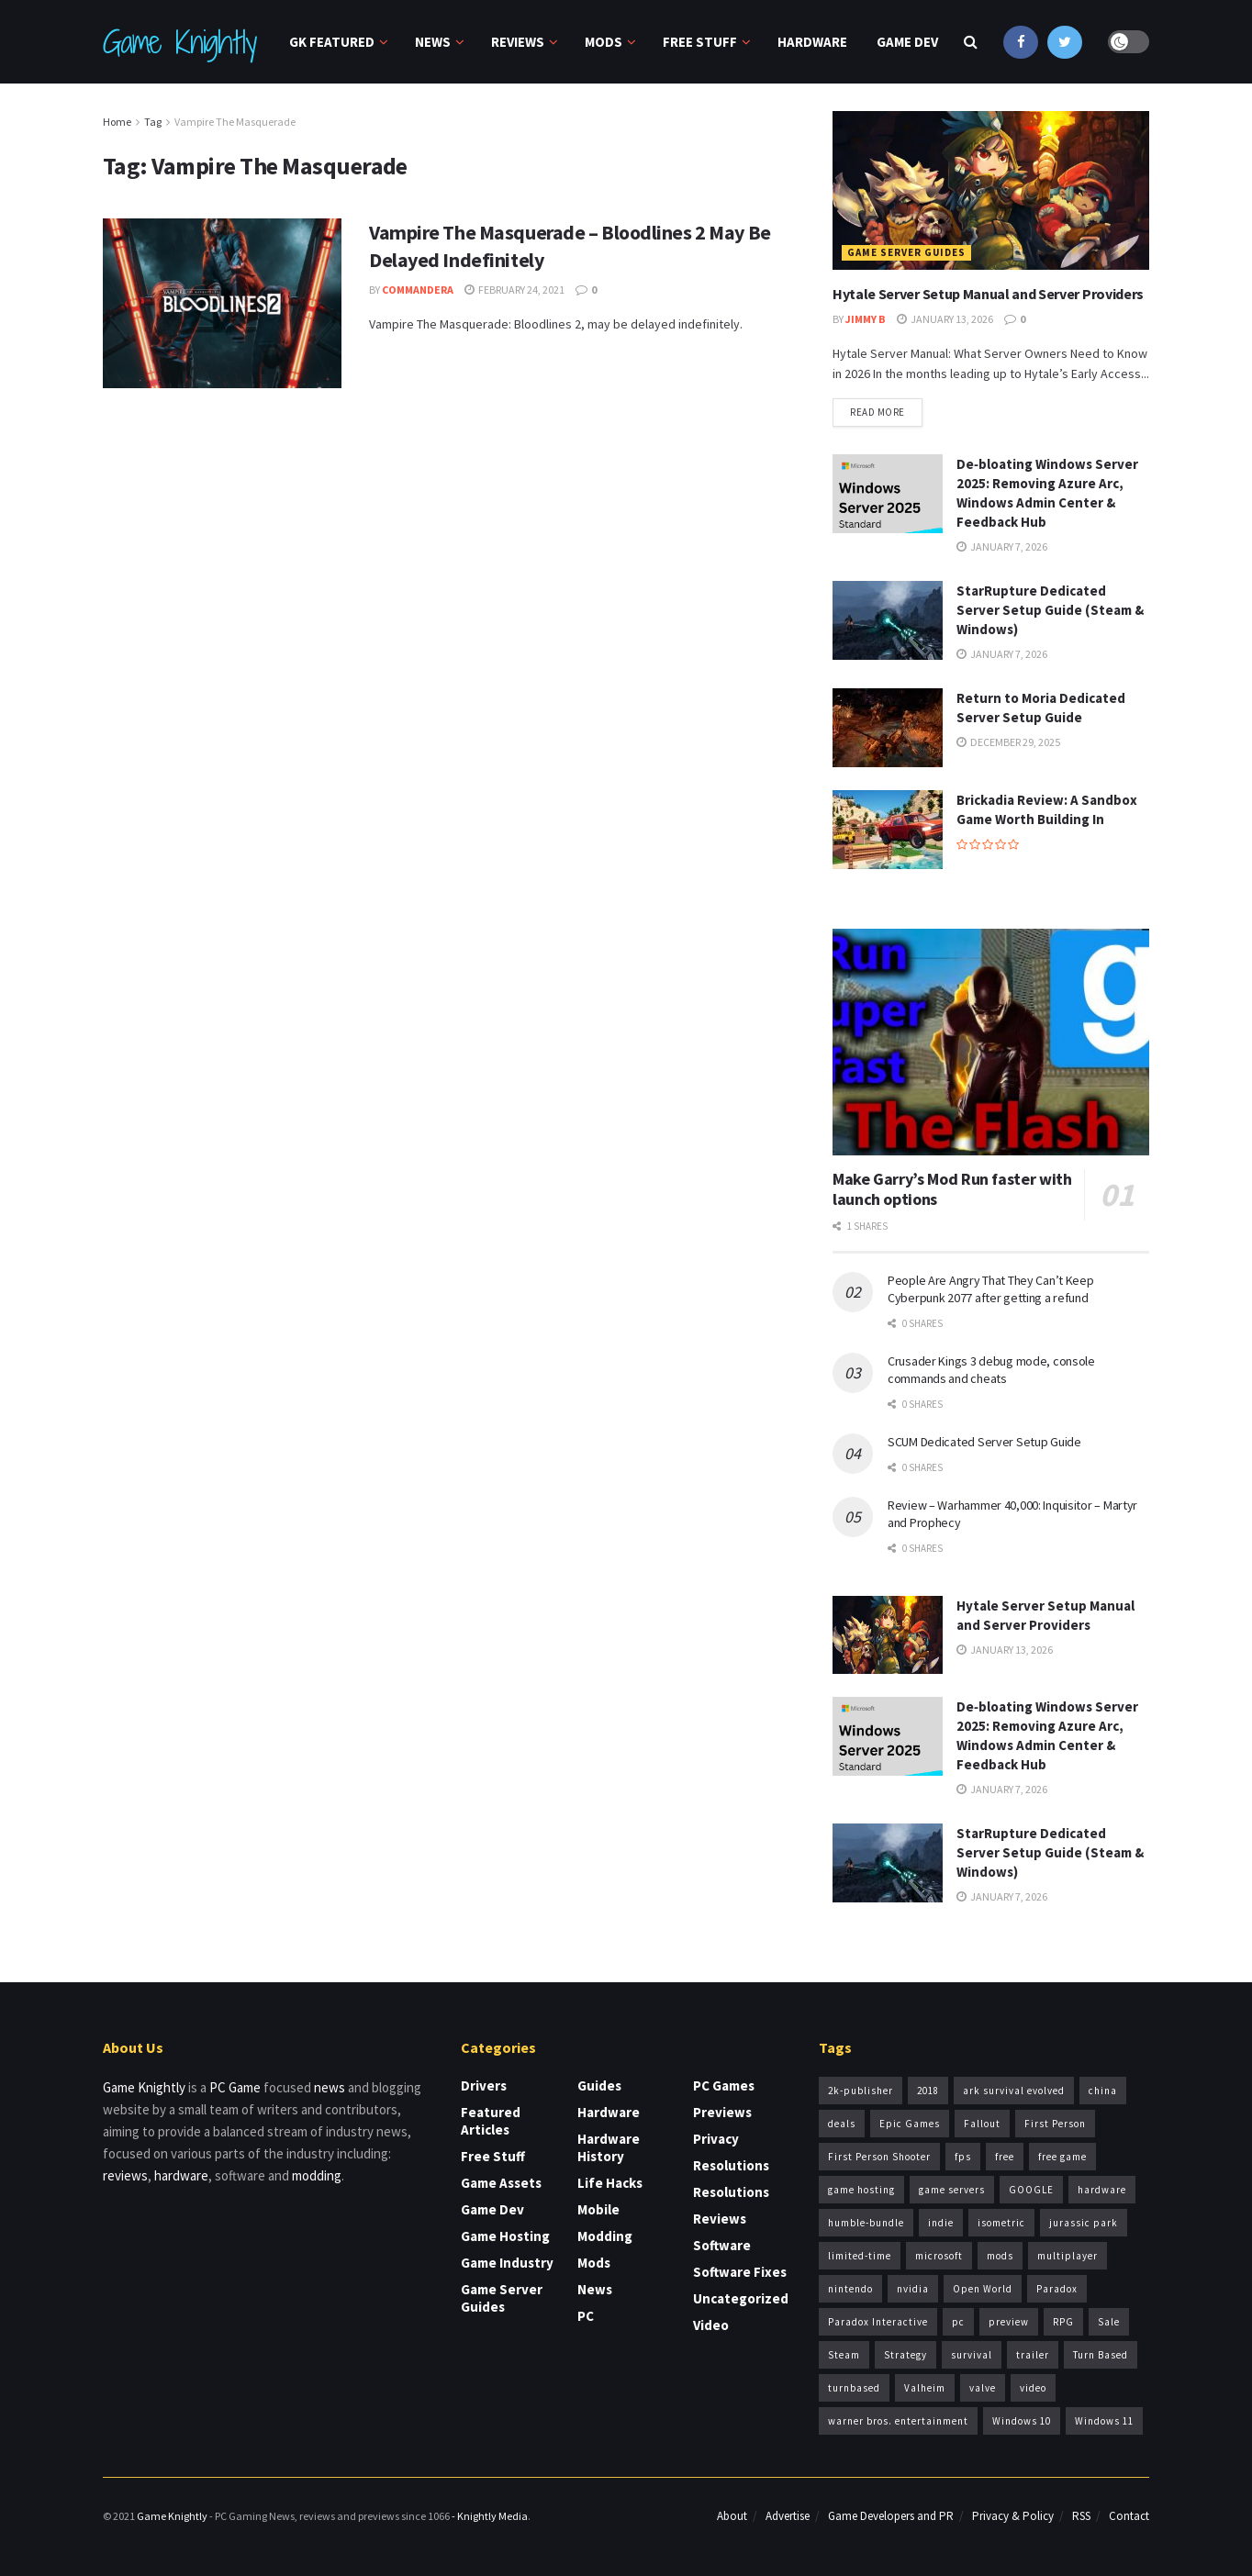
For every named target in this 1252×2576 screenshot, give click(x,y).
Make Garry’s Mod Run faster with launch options (952, 1189)
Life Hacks (610, 2182)
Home (117, 121)
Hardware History (608, 2147)
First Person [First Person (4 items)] (1055, 2123)
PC (585, 2316)
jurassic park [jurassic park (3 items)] (1083, 2222)
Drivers (484, 2085)
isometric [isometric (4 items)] (1001, 2222)
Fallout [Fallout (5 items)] (982, 2123)
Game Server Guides (906, 252)
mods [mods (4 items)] (1000, 2255)
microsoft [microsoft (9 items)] (939, 2255)
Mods (603, 41)
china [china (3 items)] (1103, 2090)
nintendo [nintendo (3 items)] (850, 2288)
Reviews (517, 41)
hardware (181, 2175)
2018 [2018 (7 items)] (928, 2090)
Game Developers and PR (891, 2516)
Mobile (598, 2209)
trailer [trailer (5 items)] (1032, 2354)
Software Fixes (740, 2271)
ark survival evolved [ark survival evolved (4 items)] (1014, 2090)
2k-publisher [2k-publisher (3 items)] (860, 2090)
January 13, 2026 (945, 319)
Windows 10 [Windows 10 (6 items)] (1021, 2420)
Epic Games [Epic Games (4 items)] (909, 2123)
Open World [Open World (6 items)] (982, 2288)
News (433, 41)
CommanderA (417, 289)
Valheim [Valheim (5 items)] (924, 2387)
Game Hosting (505, 2236)
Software (722, 2245)
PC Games (724, 2085)
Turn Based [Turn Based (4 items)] (1100, 2354)
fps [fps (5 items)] (963, 2156)
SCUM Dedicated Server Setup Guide (984, 1441)
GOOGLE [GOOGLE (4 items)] (1031, 2189)
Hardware (812, 41)
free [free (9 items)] (1004, 2156)
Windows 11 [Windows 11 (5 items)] (1104, 2420)
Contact (1129, 2516)
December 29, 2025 (1008, 742)
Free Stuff (700, 41)
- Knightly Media (490, 2516)
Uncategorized (740, 2298)
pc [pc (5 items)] (958, 2321)
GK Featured (331, 41)
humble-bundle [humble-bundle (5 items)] (866, 2222)
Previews (722, 2112)
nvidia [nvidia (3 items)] (913, 2288)
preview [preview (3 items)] (1009, 2321)
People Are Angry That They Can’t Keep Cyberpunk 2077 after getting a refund (991, 1289)
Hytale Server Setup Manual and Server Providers (988, 293)
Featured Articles (490, 2120)
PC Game (235, 2087)
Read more (877, 412)
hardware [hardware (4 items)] (1102, 2189)
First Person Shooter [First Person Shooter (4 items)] (879, 2156)
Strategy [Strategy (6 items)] (905, 2354)
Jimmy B (865, 319)
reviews (125, 2175)
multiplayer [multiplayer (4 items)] (1067, 2255)
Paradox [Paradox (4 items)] (1057, 2288)
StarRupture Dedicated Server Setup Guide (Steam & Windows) (1050, 610)
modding (316, 2175)
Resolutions (731, 2165)
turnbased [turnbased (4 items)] (854, 2387)
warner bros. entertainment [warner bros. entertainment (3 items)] (898, 2420)
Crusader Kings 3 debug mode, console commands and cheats (991, 1370)
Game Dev (907, 41)
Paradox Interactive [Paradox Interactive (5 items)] (878, 2321)
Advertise (788, 2516)
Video (711, 2325)
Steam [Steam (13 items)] (844, 2354)
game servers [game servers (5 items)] (952, 2189)
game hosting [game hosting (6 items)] (861, 2189)
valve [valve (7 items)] (982, 2387)
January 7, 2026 (1001, 546)
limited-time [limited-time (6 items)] (859, 2255)
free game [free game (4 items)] (1062, 2156)
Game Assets (501, 2182)
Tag (153, 121)
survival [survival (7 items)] (971, 2354)
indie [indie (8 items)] (941, 2222)
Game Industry (507, 2262)
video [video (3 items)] (1033, 2387)
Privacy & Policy (1013, 2516)
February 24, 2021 (514, 289)
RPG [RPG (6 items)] (1063, 2321)
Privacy (716, 2138)
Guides (599, 2085)
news (329, 2087)
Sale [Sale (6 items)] (1109, 2321)
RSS (1081, 2516)
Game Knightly (179, 42)
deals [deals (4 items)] (841, 2123)
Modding (604, 2236)
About (732, 2516)
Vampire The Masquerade (235, 121)
